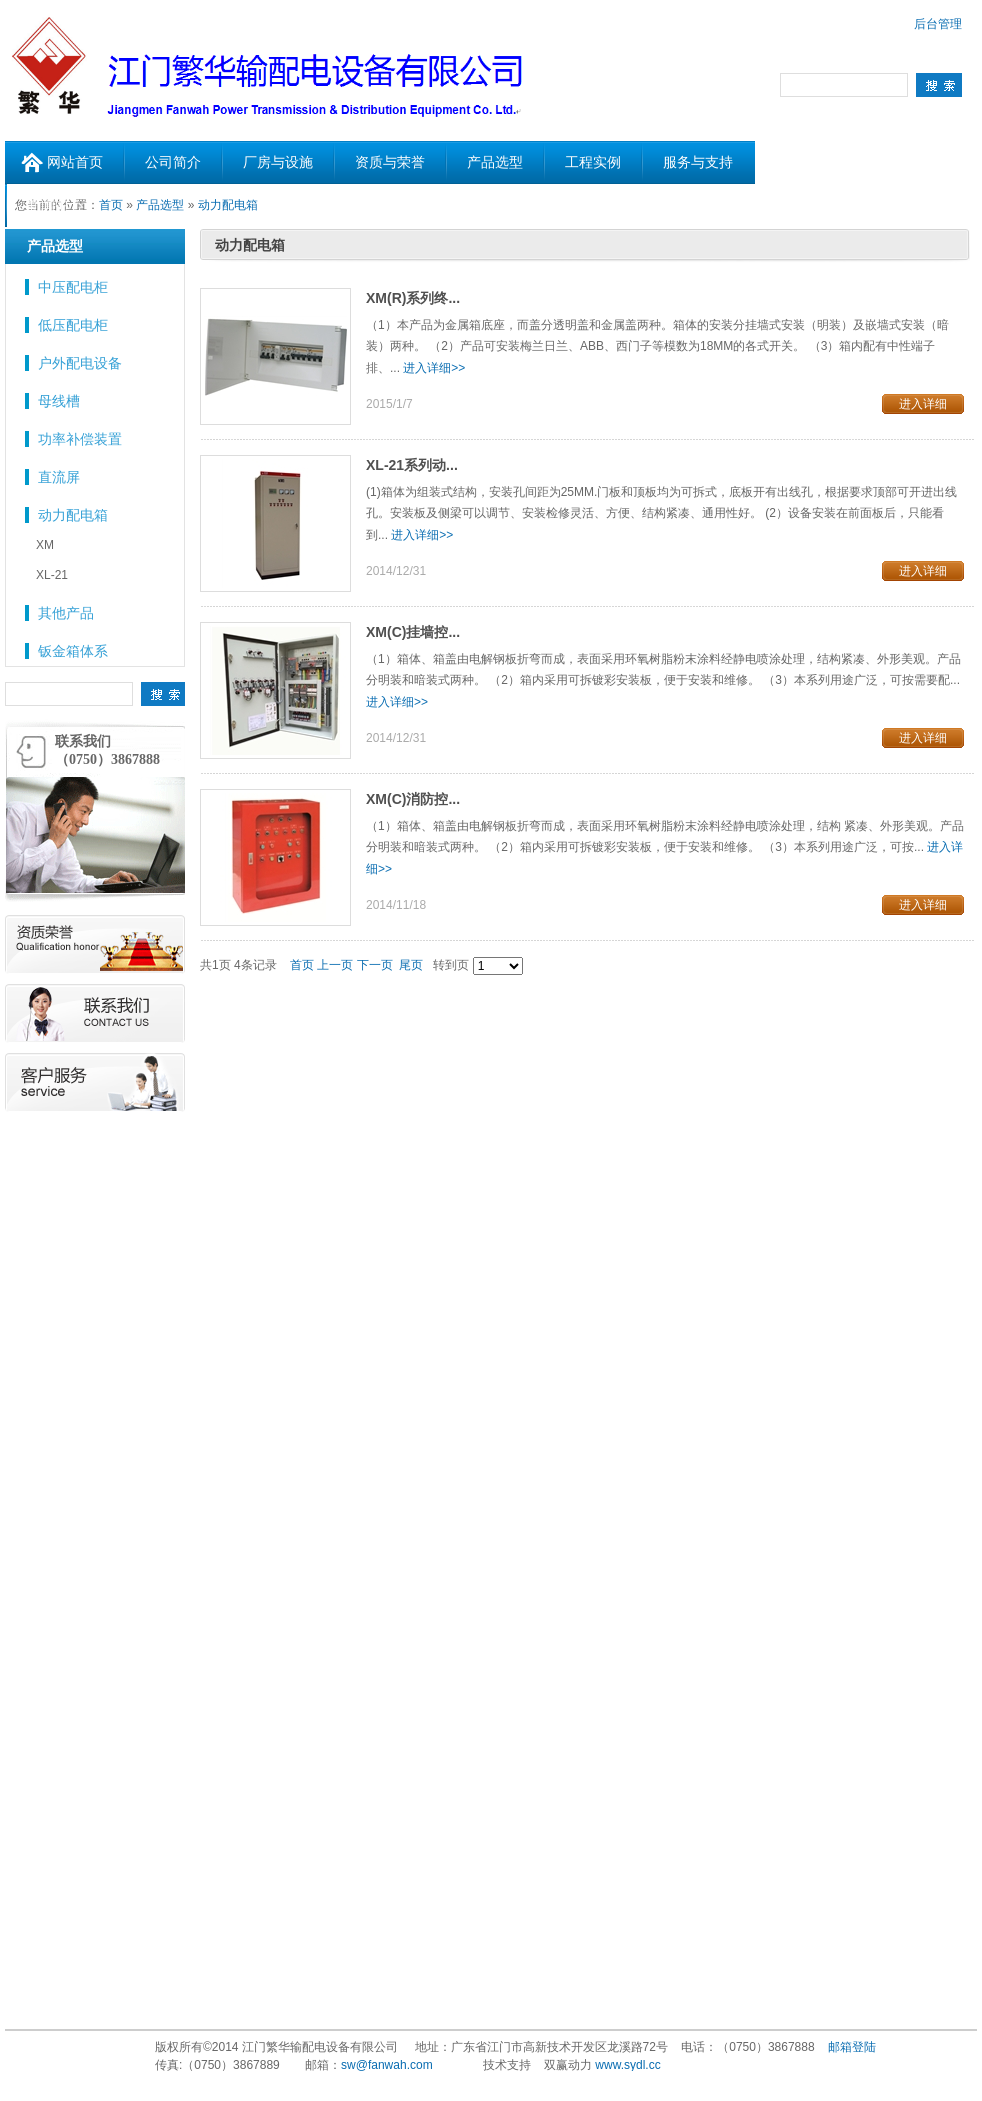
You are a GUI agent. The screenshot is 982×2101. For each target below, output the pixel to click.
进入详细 (923, 404)
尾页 (411, 965)
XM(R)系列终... (413, 298)
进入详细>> (434, 368)
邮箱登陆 (852, 2047)
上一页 (335, 965)
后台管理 (938, 24)
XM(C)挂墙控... (413, 632)
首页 (302, 965)
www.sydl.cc (627, 2065)
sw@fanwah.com (387, 2065)
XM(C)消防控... (413, 799)
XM (45, 545)
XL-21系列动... (412, 465)
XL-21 (52, 575)
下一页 (375, 965)
